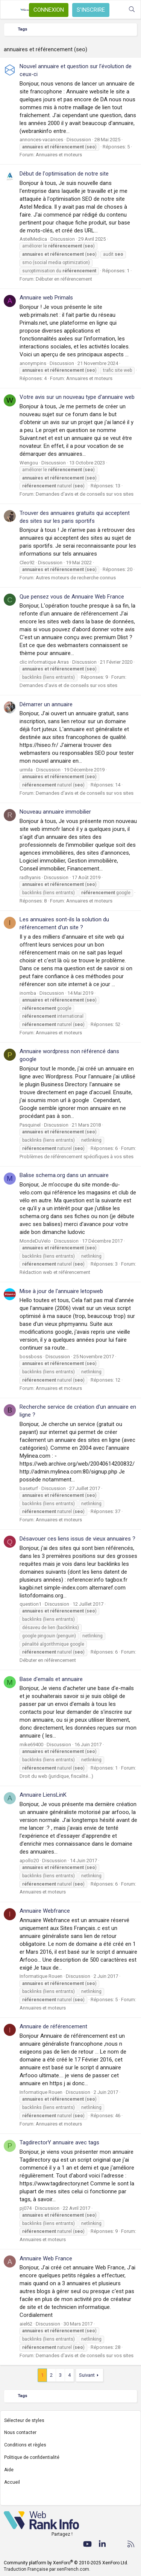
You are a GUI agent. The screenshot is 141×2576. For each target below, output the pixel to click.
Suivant (87, 2375)
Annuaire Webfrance (45, 1910)
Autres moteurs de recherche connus (76, 577)
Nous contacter (20, 2432)
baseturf (29, 1488)
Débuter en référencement (64, 279)
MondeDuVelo (35, 1241)
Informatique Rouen (41, 1976)
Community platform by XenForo (66, 2562)
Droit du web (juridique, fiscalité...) (56, 1776)
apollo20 (29, 1860)
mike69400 (31, 1744)
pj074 (26, 2208)
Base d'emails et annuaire (51, 1679)
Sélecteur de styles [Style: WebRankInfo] (24, 2420)
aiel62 (26, 2324)
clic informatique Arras (44, 662)
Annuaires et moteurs (59, 154)
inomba (28, 993)
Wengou (29, 463)
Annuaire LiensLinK (43, 1794)
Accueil (12, 2482)
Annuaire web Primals (46, 297)
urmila (26, 770)
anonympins (33, 363)
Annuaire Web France (46, 2258)
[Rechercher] (131, 9)
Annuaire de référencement (53, 2026)
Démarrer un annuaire (46, 704)
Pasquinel (30, 1125)
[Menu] (10, 10)
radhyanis (30, 877)
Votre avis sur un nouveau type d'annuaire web (77, 397)
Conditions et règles (25, 2445)
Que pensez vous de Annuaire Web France (72, 596)
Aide (9, 2469)
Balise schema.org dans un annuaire (64, 1175)
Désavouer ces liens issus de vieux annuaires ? (77, 1538)
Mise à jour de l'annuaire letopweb (61, 1291)
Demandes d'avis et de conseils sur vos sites (84, 494)
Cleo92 (27, 562)
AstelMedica (33, 239)
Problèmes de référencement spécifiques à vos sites (76, 1156)
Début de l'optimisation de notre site (64, 173)
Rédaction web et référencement (55, 1272)
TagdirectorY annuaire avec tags (59, 2142)
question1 (30, 1604)
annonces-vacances (41, 139)
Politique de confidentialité (31, 2457)
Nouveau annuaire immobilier (55, 811)
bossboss (31, 1356)
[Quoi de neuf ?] (116, 9)
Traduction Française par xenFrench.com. (47, 2569)
